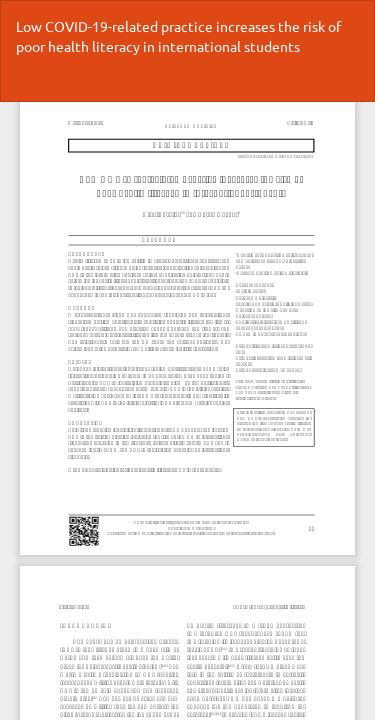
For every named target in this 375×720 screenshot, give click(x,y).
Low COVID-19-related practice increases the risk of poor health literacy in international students (178, 36)
